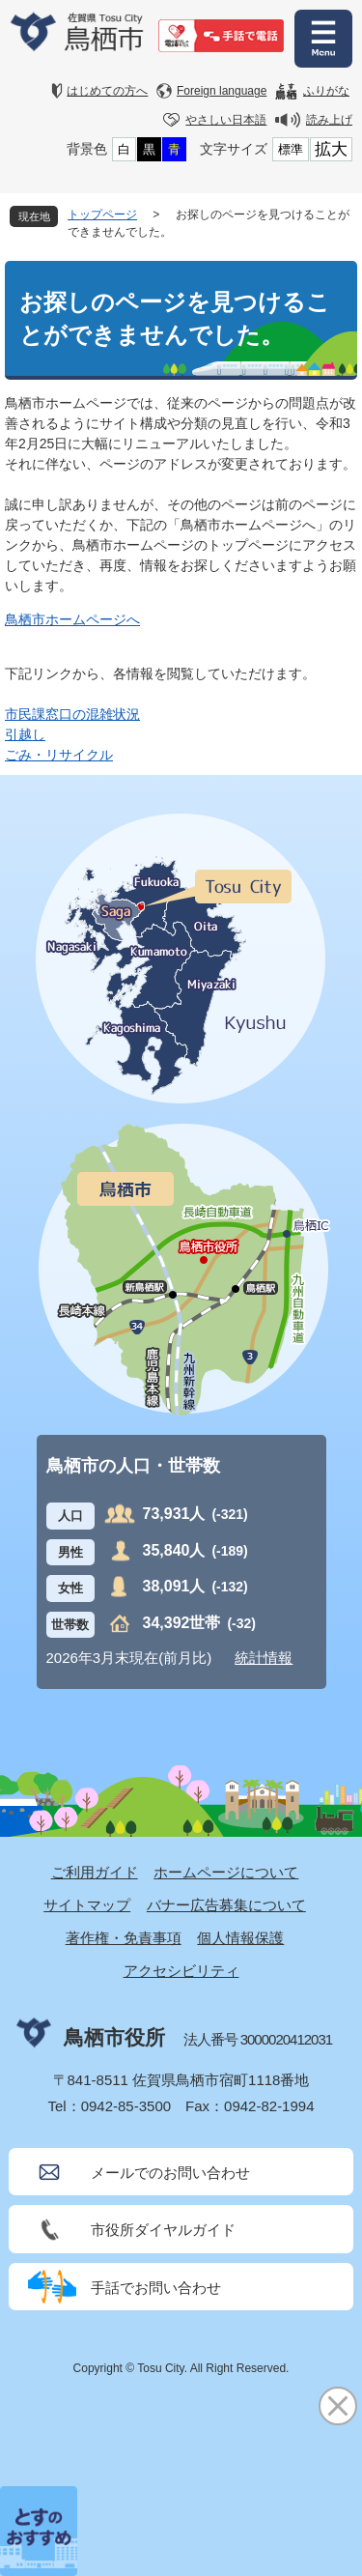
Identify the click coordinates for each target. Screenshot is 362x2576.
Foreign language (221, 91)
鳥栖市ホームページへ (72, 619)
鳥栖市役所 (114, 2037)
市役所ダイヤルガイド (163, 2229)
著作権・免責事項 (123, 1938)
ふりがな (326, 91)
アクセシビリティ (181, 1970)
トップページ (102, 214)
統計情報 (263, 1657)
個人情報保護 (240, 1938)
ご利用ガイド (94, 1872)
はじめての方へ (107, 91)
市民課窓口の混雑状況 (72, 714)
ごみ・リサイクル (59, 754)
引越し (25, 734)
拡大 (331, 149)
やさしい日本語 (225, 120)
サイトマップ (86, 1905)
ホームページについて (225, 1872)
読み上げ (329, 120)
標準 (290, 149)
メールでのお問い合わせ (170, 2172)
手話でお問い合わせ (156, 2287)
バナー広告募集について (226, 1905)
